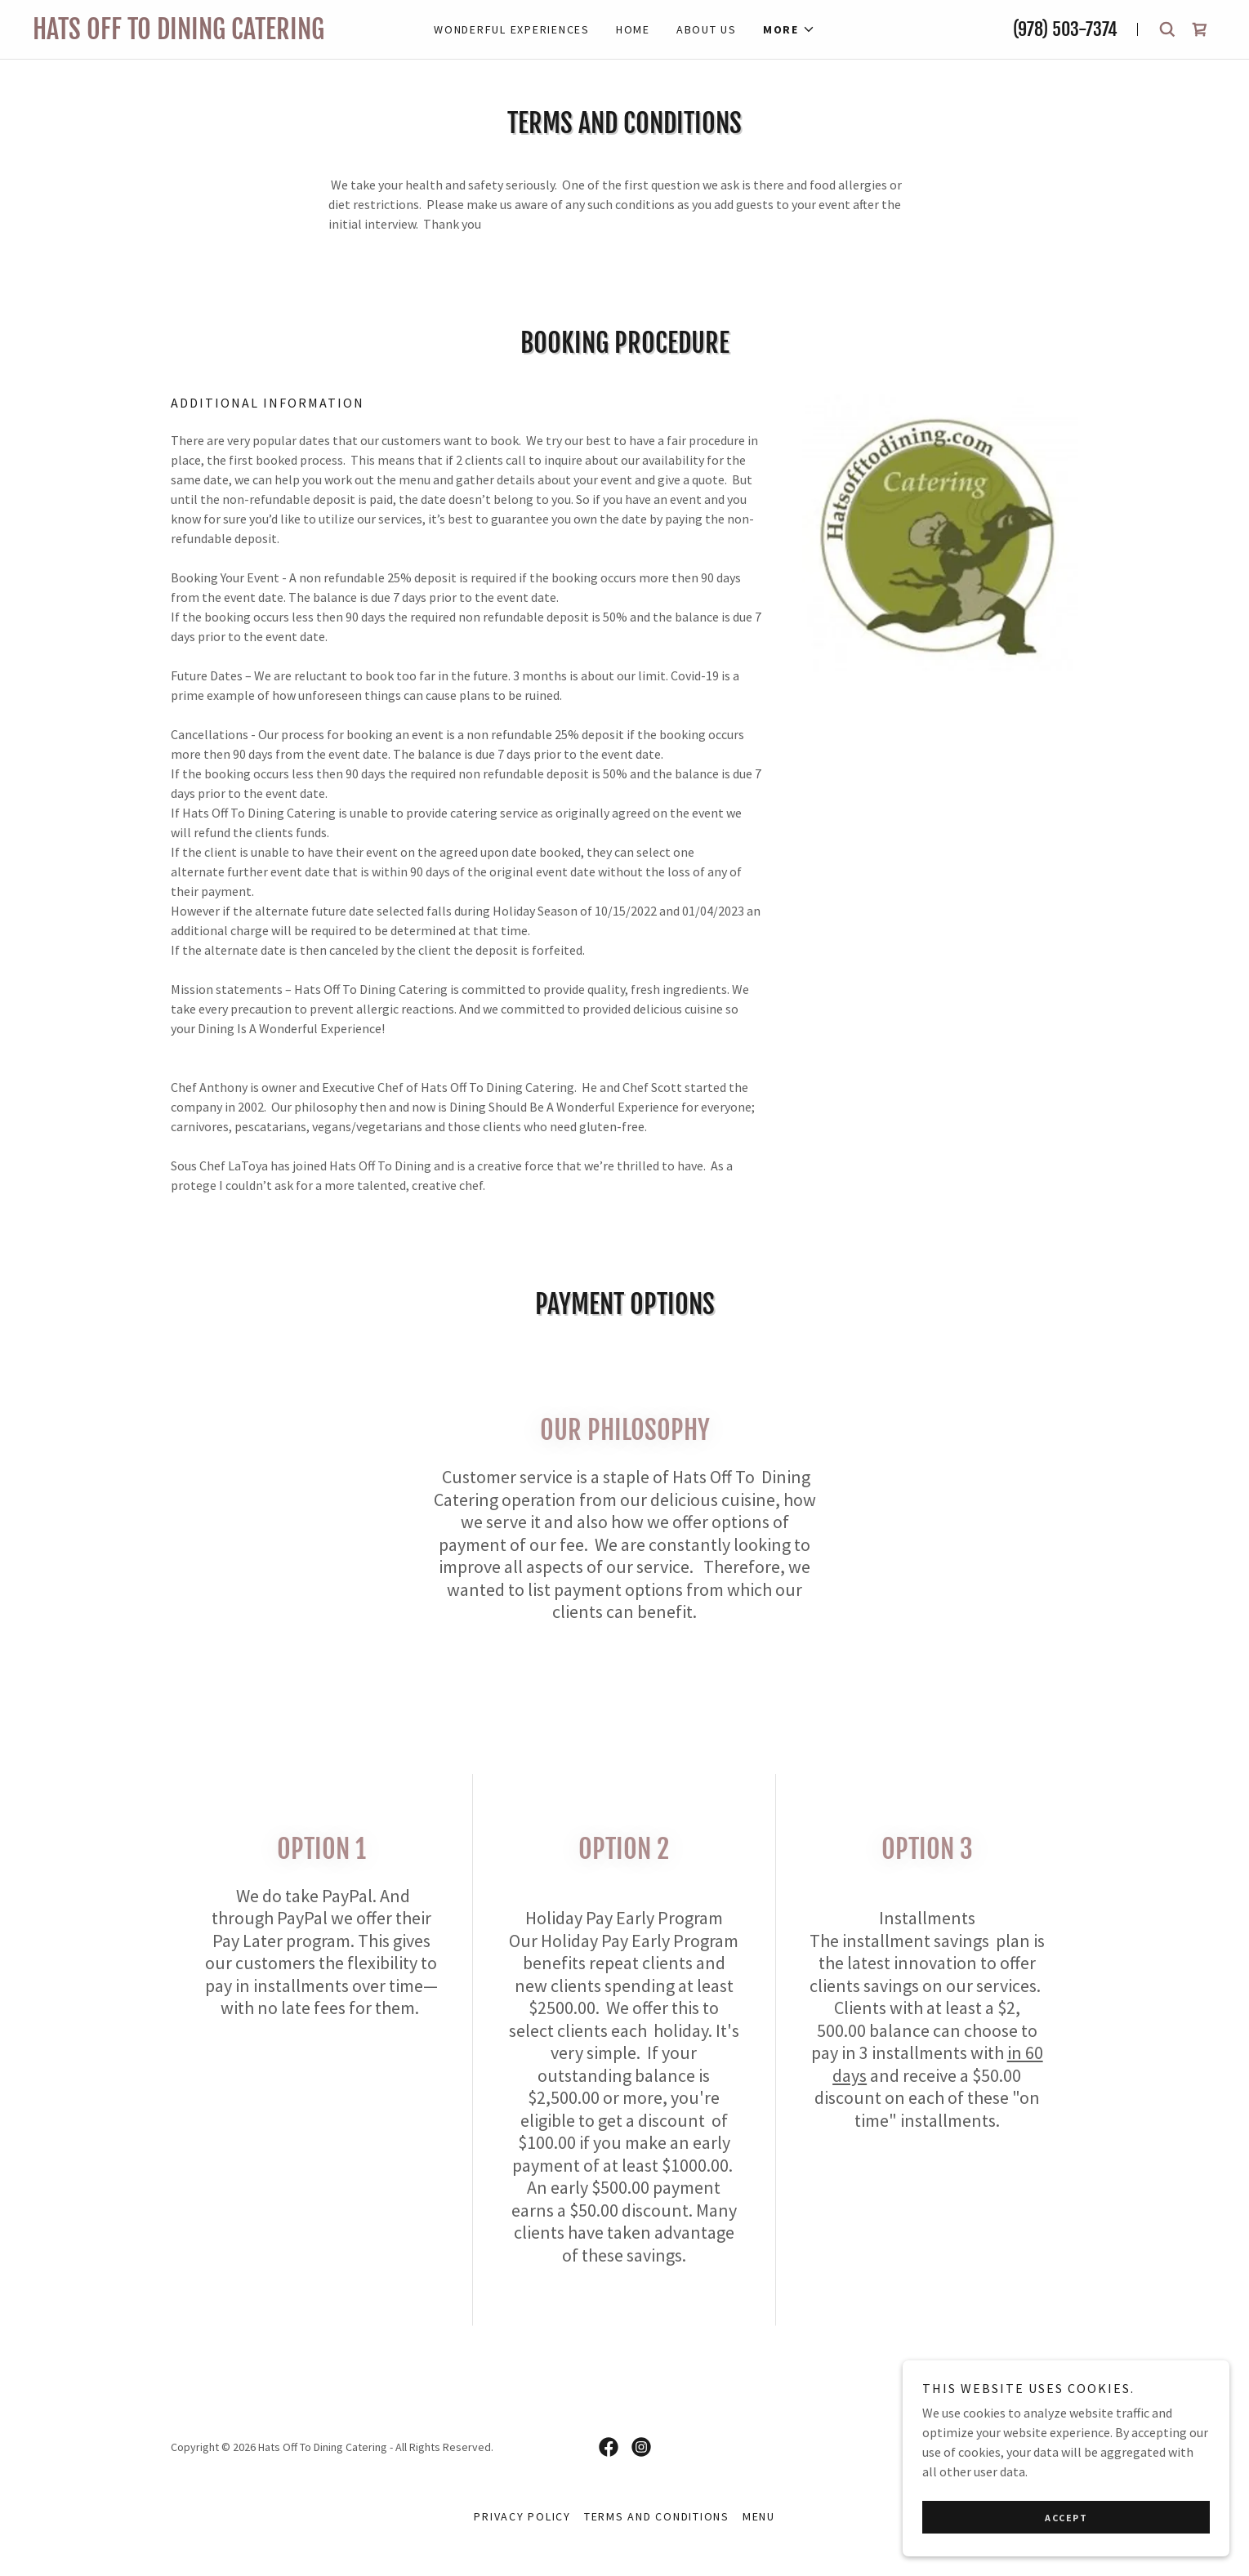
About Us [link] (706, 29)
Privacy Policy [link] (522, 2516)
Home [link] (633, 29)
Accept (1066, 2517)
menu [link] (759, 2516)
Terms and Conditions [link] (656, 2516)
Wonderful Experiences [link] (512, 29)
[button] (789, 29)
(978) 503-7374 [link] (1065, 29)
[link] (210, 34)
